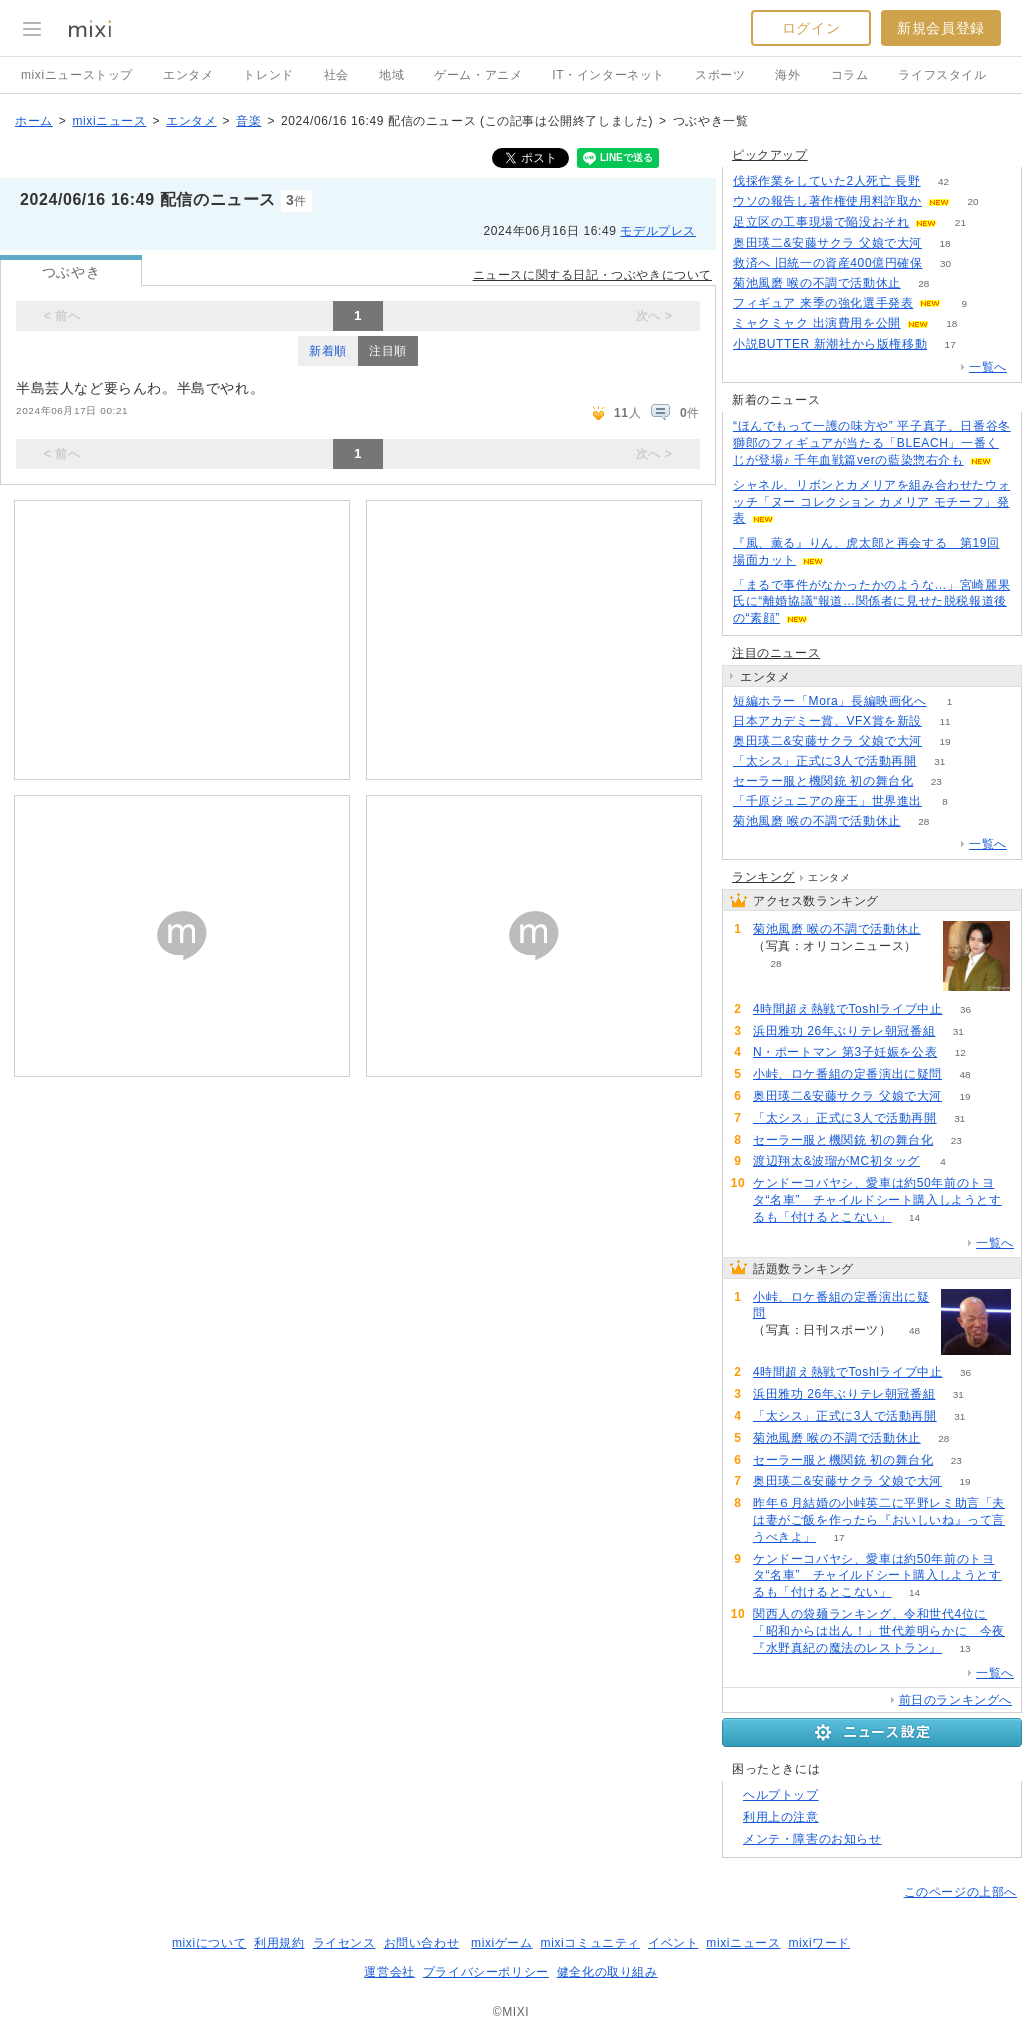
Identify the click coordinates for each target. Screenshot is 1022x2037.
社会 (336, 75)
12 (960, 1052)
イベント (673, 1943)
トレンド (268, 75)
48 (964, 1074)
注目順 (388, 351)
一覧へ (988, 367)
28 (923, 283)
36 (965, 1009)
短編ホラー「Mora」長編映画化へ (830, 701)
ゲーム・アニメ (478, 75)
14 (914, 1217)
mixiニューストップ (77, 75)
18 (944, 243)
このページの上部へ (960, 1892)
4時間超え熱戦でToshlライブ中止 (848, 1009)
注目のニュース (776, 653)
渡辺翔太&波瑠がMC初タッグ (836, 1161)
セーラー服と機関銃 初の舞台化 (823, 781)
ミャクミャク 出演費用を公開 (817, 323)
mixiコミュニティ (590, 1943)
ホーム (34, 121)
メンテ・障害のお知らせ (812, 1839)
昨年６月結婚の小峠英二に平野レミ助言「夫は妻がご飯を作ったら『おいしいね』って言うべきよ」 (879, 1520)
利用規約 (279, 1943)
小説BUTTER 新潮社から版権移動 (830, 344)
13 (964, 1648)
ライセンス (344, 1943)
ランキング (763, 877)
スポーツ (720, 75)
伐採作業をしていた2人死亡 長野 (827, 181)
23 (936, 781)
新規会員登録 (941, 28)
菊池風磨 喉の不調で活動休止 (817, 283)
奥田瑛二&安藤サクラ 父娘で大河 (827, 243)
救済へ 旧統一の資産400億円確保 (828, 263)
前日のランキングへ (955, 1700)
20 (972, 201)
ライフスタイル (942, 75)
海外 (787, 75)
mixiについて (209, 1943)
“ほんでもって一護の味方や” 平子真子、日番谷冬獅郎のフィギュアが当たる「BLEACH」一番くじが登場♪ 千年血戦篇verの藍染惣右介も (872, 443)
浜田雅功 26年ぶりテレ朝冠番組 (844, 1031)
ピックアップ (770, 155)
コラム (850, 75)
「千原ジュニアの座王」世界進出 (827, 801)
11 (944, 721)
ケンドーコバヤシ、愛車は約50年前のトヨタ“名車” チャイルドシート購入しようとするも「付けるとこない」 (877, 1200)
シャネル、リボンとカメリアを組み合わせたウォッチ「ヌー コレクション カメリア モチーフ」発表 (871, 502)
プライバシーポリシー (486, 1972)
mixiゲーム (502, 1943)
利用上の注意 (781, 1817)
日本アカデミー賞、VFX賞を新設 (827, 721)
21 (960, 222)
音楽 (248, 121)
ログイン (811, 28)
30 (945, 263)
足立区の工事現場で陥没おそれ (821, 222)
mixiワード (819, 1943)
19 (944, 741)
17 (950, 344)
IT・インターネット (608, 75)
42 (943, 181)
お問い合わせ (422, 1943)
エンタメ (188, 75)
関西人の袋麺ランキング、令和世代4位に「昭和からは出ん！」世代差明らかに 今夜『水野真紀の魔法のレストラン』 (879, 1631)
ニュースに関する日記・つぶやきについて (592, 275)
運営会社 (389, 1972)
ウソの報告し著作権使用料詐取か (827, 201)
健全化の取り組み (607, 1972)
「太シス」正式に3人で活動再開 (825, 761)
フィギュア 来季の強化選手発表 (823, 303)
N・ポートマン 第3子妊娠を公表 (845, 1052)
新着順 (328, 351)
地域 (391, 75)
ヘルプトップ (781, 1795)
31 (939, 761)
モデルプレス (658, 231)
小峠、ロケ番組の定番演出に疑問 (847, 1074)
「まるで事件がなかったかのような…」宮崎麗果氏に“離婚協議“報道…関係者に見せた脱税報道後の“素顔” (871, 602)
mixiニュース (109, 121)
